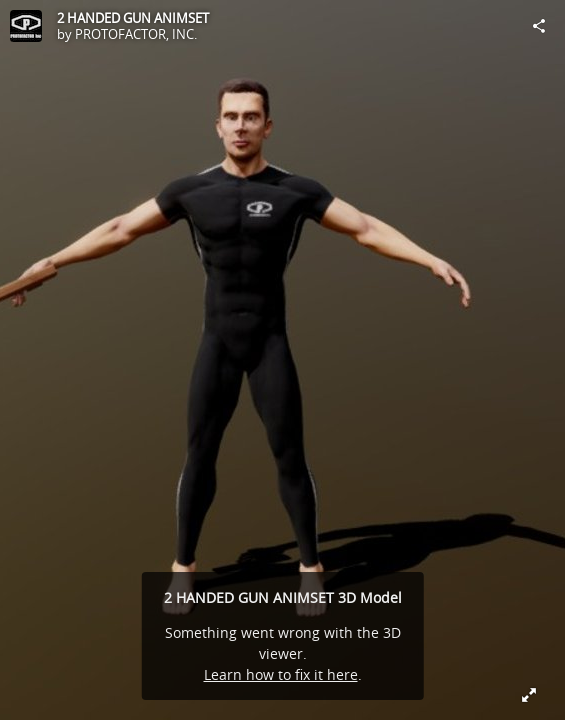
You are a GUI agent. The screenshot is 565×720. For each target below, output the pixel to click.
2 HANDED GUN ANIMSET (133, 18)
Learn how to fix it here (281, 674)
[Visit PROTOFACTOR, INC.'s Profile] (26, 26)
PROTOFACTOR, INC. (136, 34)
